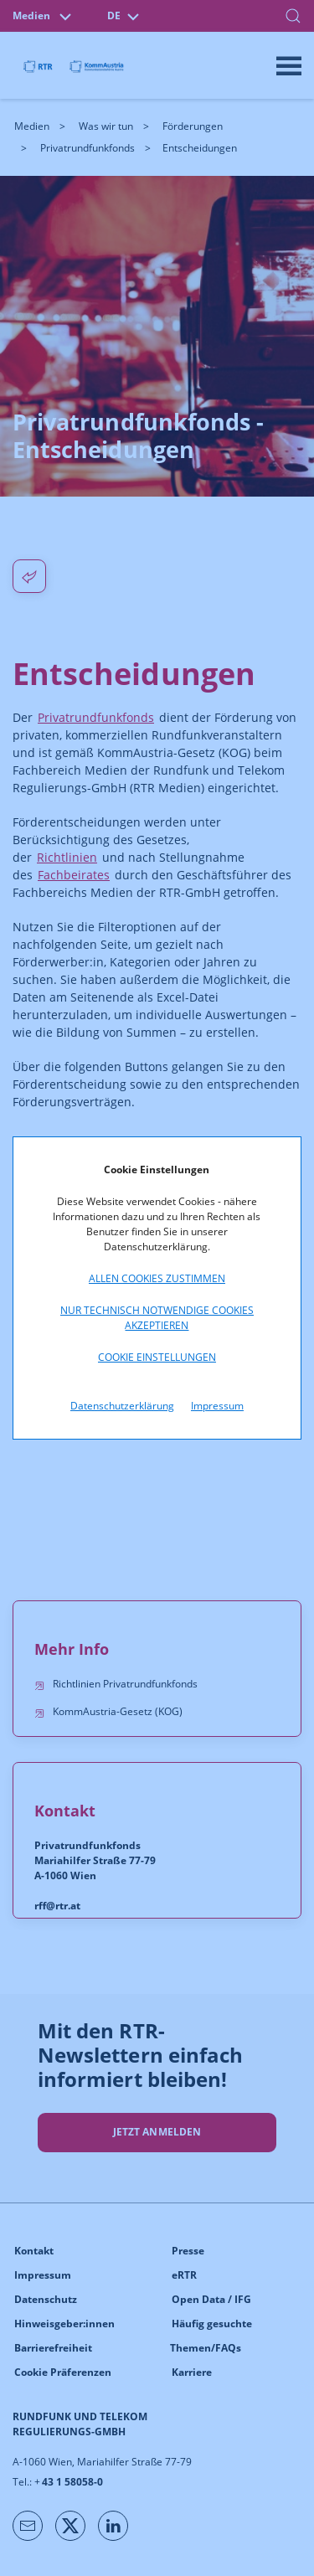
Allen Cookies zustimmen (157, 1278)
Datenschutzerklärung (122, 1406)
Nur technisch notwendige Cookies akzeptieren (157, 1317)
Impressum (217, 1406)
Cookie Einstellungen (157, 1357)
